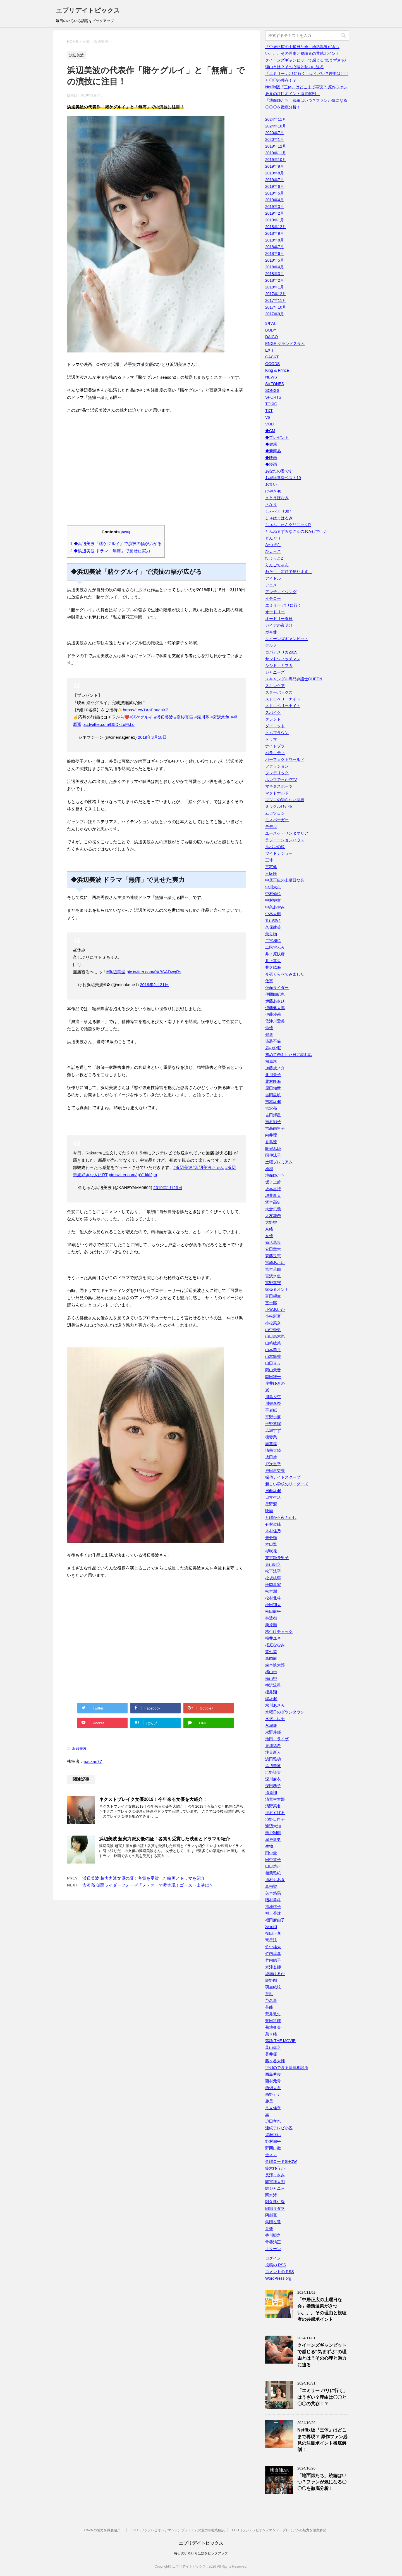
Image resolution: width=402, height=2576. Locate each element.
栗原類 (271, 1625)
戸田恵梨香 (275, 1470)
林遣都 (271, 1618)
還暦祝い (273, 2134)
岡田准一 (273, 1376)
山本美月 (273, 1350)
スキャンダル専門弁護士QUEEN (293, 679)
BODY (270, 330)
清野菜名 (273, 1806)
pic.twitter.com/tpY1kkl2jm (133, 1174)
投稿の (275, 2265)
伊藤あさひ (275, 1001)
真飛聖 (271, 1886)
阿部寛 (271, 2215)
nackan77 (93, 1761)
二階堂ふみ (275, 947)
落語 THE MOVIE (280, 2040)
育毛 (269, 1994)
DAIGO (271, 337)
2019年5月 (274, 193)
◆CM (270, 430)
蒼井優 (271, 2054)
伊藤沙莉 (273, 1014)
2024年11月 (275, 119)
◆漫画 (271, 464)
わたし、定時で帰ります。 (288, 571)
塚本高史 (273, 1202)
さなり (271, 504)
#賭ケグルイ (141, 717)
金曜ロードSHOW (281, 2161)
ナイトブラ (275, 746)
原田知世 (273, 1088)
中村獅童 (273, 900)
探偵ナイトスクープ (282, 1477)
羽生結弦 (273, 1987)
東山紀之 (273, 1564)
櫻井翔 (271, 1692)
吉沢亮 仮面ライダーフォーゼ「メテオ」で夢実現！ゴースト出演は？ (147, 1885)
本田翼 (271, 1544)
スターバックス (279, 692)
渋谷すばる (275, 1812)
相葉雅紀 (273, 1873)
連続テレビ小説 (279, 2128)
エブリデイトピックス (88, 10)
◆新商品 (273, 451)
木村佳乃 (273, 1531)
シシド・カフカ (279, 665)
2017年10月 (275, 307)
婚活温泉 (273, 1242)
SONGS (272, 390)
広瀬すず (273, 1430)
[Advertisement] (156, 473)
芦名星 (271, 2000)
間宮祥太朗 (275, 2181)
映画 (269, 1511)
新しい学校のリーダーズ (286, 1484)
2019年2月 (274, 213)
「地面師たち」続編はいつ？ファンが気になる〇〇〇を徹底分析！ (321, 2482)
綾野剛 (271, 1980)
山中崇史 (273, 1329)
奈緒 (269, 1229)
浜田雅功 (273, 1759)
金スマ (271, 2155)
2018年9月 (274, 233)
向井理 (271, 1135)
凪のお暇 (273, 1048)
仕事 (269, 981)
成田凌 (271, 1457)
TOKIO (271, 404)
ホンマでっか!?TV (281, 779)
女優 (269, 1235)
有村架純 (273, 1524)
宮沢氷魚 (273, 1276)
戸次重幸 (273, 1464)
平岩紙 (271, 1410)
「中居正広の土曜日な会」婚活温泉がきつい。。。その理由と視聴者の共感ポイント (321, 2309)
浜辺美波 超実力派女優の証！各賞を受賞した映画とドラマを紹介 (164, 1838)
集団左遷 (273, 2222)
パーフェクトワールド (284, 759)
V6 (267, 417)
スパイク (273, 712)
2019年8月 (274, 173)
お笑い (271, 484)
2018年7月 (274, 247)
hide (125, 532)
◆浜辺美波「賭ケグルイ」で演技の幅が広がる (116, 543)
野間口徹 (273, 2148)
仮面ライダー (277, 987)
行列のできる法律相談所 (286, 2067)
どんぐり (273, 538)
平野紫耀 (273, 1423)
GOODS (272, 363)
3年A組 (271, 323)
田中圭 (271, 1853)
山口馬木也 (275, 1336)
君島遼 (271, 1142)
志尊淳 (271, 1443)
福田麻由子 (275, 1920)
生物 (269, 1846)
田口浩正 (273, 1866)
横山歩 (271, 1672)
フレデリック (277, 773)
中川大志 (273, 887)
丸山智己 (273, 920)
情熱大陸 (273, 1450)
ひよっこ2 (274, 558)
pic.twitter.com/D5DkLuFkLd (108, 724)
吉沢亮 (271, 1108)
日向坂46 (273, 1490)
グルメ (271, 645)
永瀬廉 (271, 1725)
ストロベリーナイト (282, 699)
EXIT (269, 350)
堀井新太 (273, 1195)
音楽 (269, 2228)
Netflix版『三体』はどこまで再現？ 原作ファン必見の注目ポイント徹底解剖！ (322, 2440)
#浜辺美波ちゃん (208, 1167)
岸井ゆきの (275, 1383)
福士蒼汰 (273, 1913)
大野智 (271, 1222)
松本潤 (271, 1591)
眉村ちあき (275, 1879)
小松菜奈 (273, 1323)
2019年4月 (274, 200)
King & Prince (277, 370)
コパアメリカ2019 (281, 652)
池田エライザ (277, 1739)
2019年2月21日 (154, 984)
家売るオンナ (277, 1289)
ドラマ (271, 739)
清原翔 (271, 1792)
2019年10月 (275, 159)
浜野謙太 (273, 1772)
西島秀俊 (273, 2074)
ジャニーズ (275, 672)
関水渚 (271, 2195)
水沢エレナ (275, 1718)
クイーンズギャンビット (286, 638)
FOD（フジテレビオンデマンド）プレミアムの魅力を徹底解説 (178, 2530)
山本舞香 (273, 1356)
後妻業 (271, 1437)
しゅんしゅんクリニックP (288, 524)
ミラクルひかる (279, 806)
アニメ (271, 585)
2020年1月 (274, 139)
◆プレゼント (277, 437)
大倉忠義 (273, 1209)
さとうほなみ (277, 498)
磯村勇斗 (273, 1900)
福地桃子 (273, 1906)
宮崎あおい (275, 1262)
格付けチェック (279, 1631)
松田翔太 (273, 1604)
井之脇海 (273, 967)
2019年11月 (275, 153)
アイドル (273, 578)
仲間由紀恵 (275, 994)
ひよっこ (273, 551)
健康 (269, 1034)
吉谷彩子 (273, 1121)
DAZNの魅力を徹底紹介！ (104, 2530)
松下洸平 (273, 1571)
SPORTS (273, 397)
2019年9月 (274, 166)
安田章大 (273, 1249)
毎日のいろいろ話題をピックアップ (201, 2553)
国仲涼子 (273, 1155)
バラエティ (275, 752)
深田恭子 (273, 1786)
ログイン (273, 2258)
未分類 (271, 1537)
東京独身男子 (277, 1557)
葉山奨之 (273, 2047)
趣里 (269, 2101)
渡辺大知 (273, 1826)
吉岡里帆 (273, 1095)
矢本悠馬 (273, 1893)
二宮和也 (273, 940)
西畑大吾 (273, 2087)
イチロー (273, 598)
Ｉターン (273, 2248)
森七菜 (271, 1651)
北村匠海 (273, 1081)
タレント (273, 719)
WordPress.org (278, 2278)
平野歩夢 (273, 1417)
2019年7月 (274, 179)
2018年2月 (274, 280)
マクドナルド (277, 793)
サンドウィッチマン (282, 659)
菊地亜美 (273, 2027)
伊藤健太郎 (275, 1007)
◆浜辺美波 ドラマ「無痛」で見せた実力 (110, 550)
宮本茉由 (273, 1269)
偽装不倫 (273, 1041)
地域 (269, 1168)
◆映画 (271, 457)
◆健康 (271, 444)
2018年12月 (275, 226)
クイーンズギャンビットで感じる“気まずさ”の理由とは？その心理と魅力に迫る (321, 2355)
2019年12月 (275, 146)
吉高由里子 (275, 1128)
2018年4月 (274, 267)
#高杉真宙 (183, 717)
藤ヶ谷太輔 (275, 2061)
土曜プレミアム (279, 1162)
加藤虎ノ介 (275, 1068)
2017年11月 (275, 300)
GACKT (272, 357)
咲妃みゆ (273, 1148)
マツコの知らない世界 (284, 799)
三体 (269, 860)
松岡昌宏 (273, 1584)
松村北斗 (273, 1598)
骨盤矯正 (273, 2242)
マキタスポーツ (279, 786)
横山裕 (271, 1678)
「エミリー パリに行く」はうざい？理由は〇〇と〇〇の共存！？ (322, 2397)
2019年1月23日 (167, 1187)
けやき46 (273, 491)
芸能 (269, 2007)
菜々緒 (271, 2034)
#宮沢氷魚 (219, 717)
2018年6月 (274, 253)
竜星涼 (271, 1940)
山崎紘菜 (273, 1343)
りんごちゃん (277, 565)
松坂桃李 (273, 1578)
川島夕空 (273, 1396)
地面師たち (275, 1175)
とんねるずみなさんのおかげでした (296, 531)
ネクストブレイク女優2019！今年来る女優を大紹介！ (153, 1799)
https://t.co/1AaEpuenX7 (145, 709)
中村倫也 (273, 893)
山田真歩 (273, 1363)
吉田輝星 (273, 1115)
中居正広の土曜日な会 (284, 880)
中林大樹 (273, 913)
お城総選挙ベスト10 (283, 477)
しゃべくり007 (278, 511)
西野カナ (273, 2094)
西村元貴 (273, 2081)
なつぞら (273, 545)
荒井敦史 (273, 2014)
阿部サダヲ (275, 2208)
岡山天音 (273, 1370)
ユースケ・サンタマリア (286, 833)
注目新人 (273, 1752)
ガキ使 (271, 632)
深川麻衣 (273, 1779)
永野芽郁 (273, 1732)
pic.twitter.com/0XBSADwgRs (154, 971)
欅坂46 (271, 1698)
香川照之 (273, 2235)
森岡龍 (271, 1658)
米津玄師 (273, 1967)
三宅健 (271, 867)
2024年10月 (275, 126)
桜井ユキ (273, 1638)
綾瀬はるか (275, 1973)
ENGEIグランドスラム (285, 343)
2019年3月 (274, 206)
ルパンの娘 (275, 846)
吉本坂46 (273, 1101)
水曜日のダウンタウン (284, 1712)
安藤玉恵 (273, 1256)
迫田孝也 (273, 2121)
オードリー (275, 612)
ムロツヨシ (275, 813)
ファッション (277, 766)
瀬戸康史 (273, 1839)
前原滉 (271, 1061)
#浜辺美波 (163, 717)
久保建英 (273, 927)
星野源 (271, 1504)
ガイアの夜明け (279, 625)
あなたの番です (279, 471)
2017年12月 (275, 294)
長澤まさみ (275, 2175)
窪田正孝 (273, 1933)
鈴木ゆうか (275, 2168)
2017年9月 (274, 314)
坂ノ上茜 (273, 1182)
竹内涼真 (273, 1953)
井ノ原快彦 (275, 954)
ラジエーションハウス (284, 840)
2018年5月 (274, 260)
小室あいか (275, 1309)
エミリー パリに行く (283, 605)
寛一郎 (271, 1303)
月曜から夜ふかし (280, 1517)
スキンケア (275, 685)
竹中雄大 (273, 1947)
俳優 (269, 1028)
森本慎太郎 (275, 1665)
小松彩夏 (273, 1316)
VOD (269, 424)
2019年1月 (274, 220)
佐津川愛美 (275, 1021)
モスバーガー (277, 820)
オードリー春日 (279, 618)
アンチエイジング (280, 591)
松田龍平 (273, 1611)
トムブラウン (277, 732)
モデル (271, 826)
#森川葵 (202, 717)
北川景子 (273, 1074)
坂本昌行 (273, 1189)
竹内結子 (273, 1960)
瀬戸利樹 (273, 1833)
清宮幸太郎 (275, 1799)
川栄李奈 (273, 1403)
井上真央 (273, 960)
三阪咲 (271, 873)
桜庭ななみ (275, 1645)
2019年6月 (274, 186)
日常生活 (273, 1497)
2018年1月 (274, 287)
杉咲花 (271, 1551)
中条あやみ (275, 907)
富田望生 (273, 1296)
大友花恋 (273, 1215)
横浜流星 (273, 1685)
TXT (268, 410)
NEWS (271, 377)
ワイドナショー (279, 853)
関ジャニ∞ (274, 2188)
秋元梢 (271, 1926)
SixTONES (274, 384)
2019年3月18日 (152, 737)
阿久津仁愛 (275, 2201)
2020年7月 (274, 133)
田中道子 (273, 1859)
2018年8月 (274, 240)
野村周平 (273, 2141)
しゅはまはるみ (279, 518)
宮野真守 (273, 1282)
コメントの (279, 2271)
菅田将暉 (273, 2020)
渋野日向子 (275, 1819)
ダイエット (275, 726)
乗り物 (271, 934)
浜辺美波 (79, 1748)
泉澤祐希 (273, 1745)
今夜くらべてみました (284, 974)
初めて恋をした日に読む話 (288, 1054)
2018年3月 (274, 273)
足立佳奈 (273, 2108)
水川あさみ (275, 1705)
